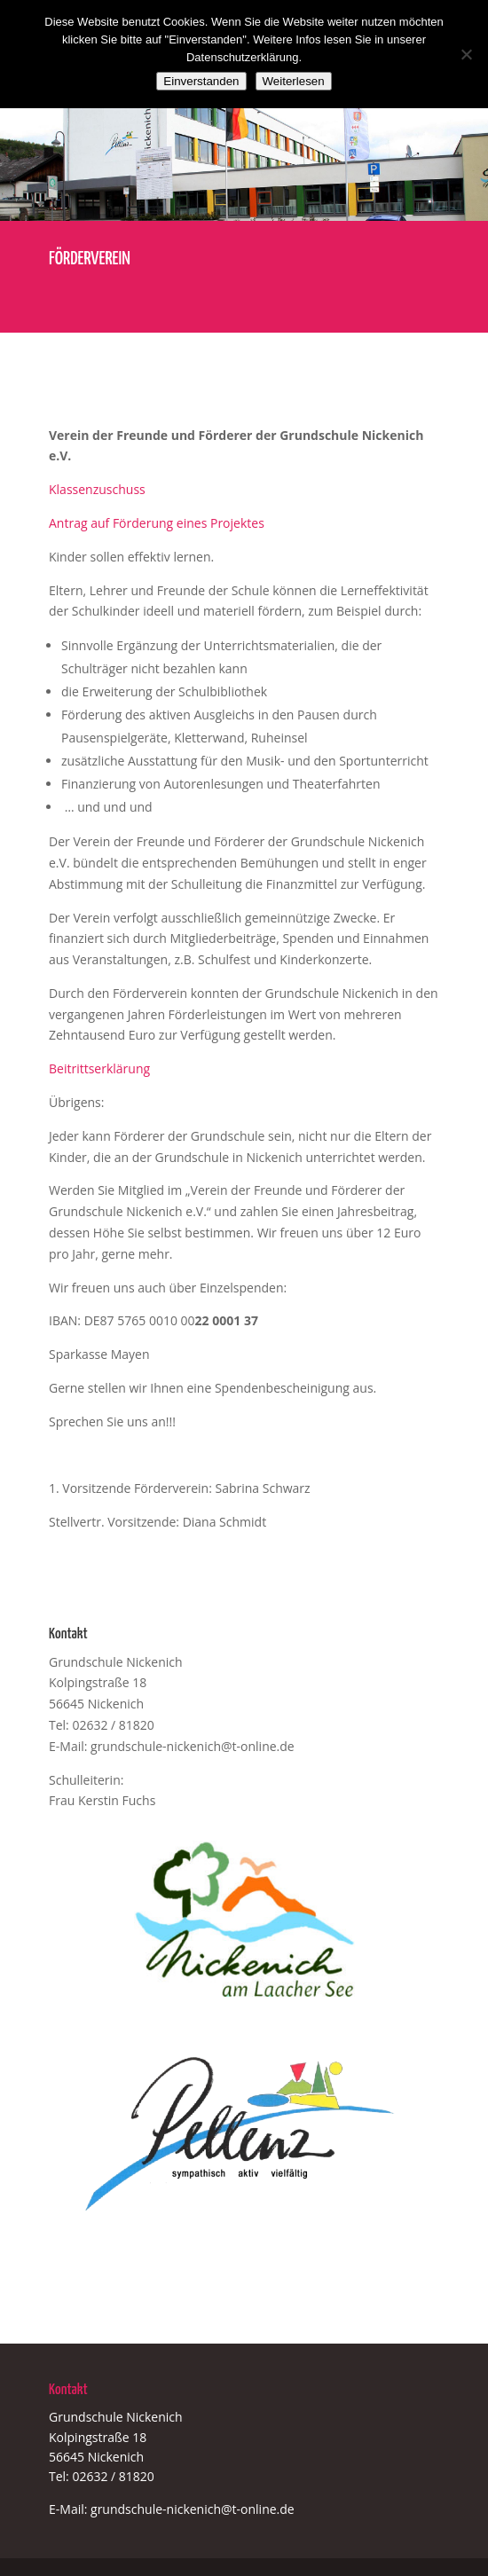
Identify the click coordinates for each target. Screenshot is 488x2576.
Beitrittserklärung (99, 1068)
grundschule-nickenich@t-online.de (193, 1746)
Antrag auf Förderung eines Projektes (156, 522)
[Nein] (466, 54)
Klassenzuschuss (97, 489)
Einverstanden (201, 81)
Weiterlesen (294, 81)
